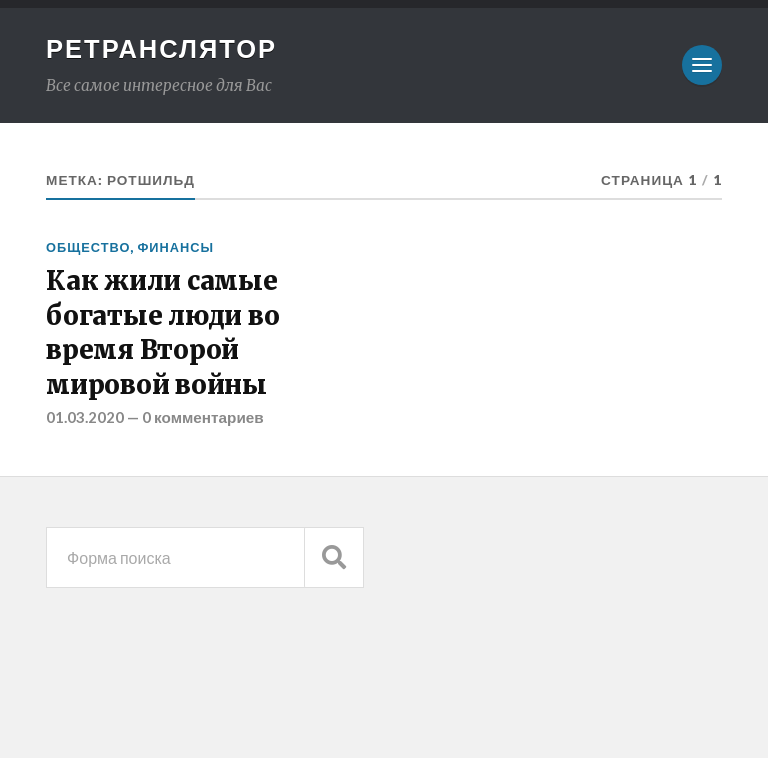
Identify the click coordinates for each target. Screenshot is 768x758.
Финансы (175, 247)
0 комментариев (203, 417)
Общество (88, 247)
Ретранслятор (161, 48)
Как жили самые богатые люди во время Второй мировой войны (162, 332)
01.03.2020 (85, 417)
